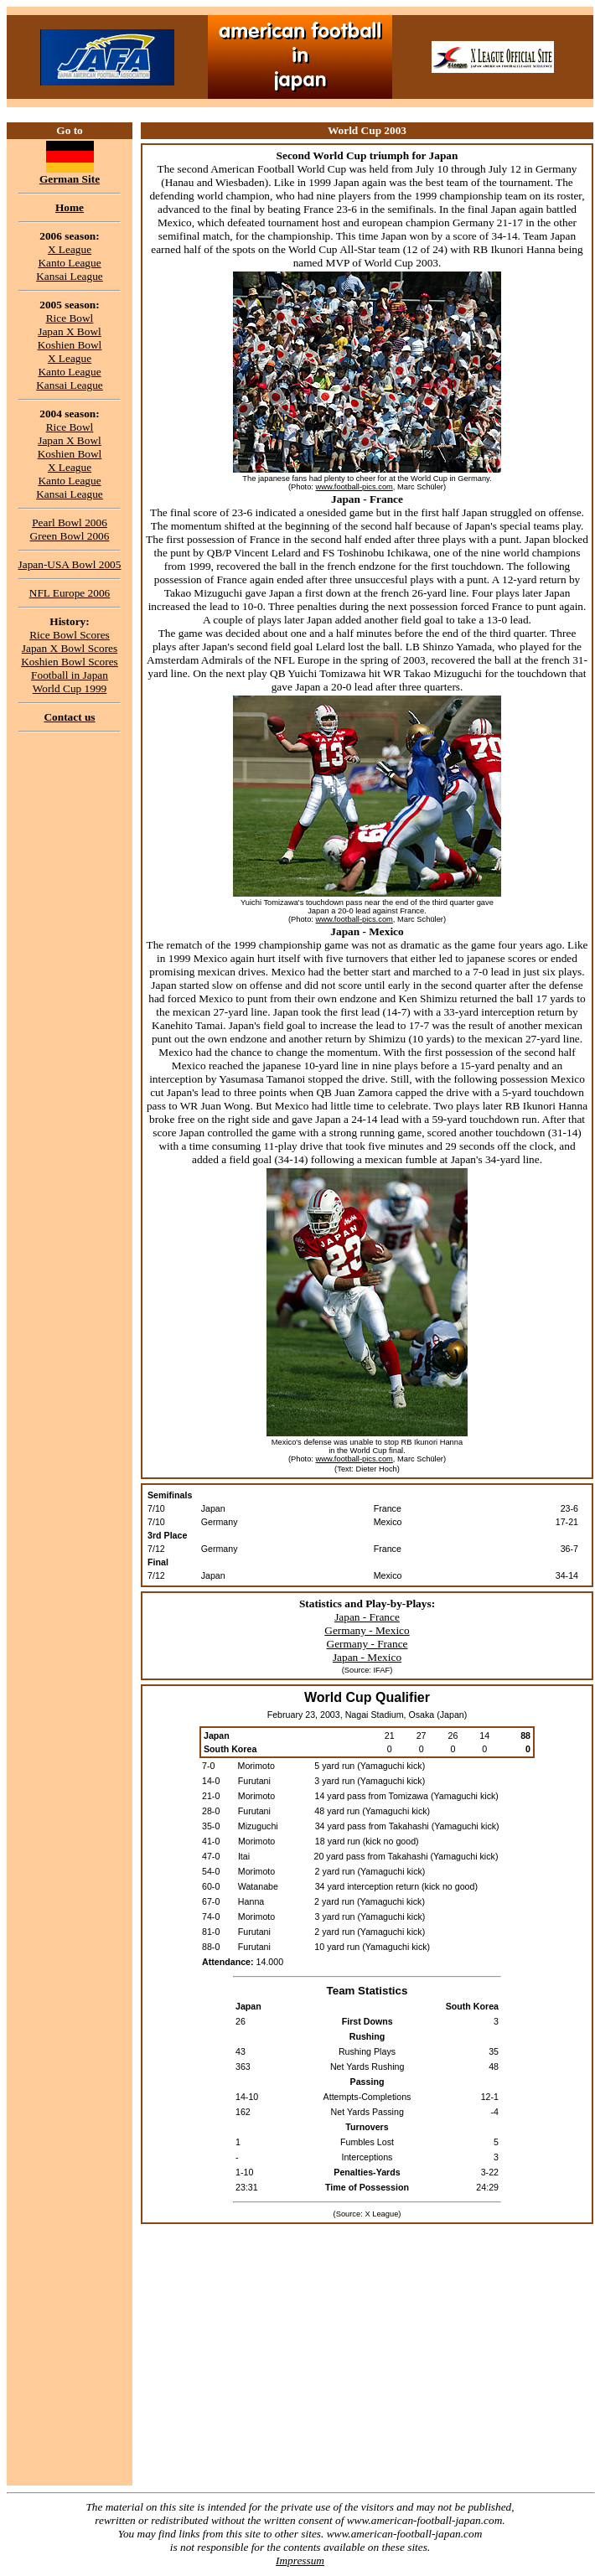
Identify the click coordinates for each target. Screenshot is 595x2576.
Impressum (300, 2560)
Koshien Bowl (70, 345)
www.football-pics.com (354, 487)
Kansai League (69, 276)
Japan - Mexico (367, 1657)
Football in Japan (69, 675)
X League (69, 249)
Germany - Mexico (366, 1630)
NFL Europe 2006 (70, 593)
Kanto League (69, 262)
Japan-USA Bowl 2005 (70, 564)
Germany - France (367, 1643)
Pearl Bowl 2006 (69, 522)
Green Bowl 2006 (70, 536)
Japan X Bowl (69, 331)
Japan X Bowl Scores (69, 648)
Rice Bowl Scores (69, 634)
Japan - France (367, 1617)
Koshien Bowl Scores (69, 661)
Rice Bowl (70, 318)
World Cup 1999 (70, 688)
